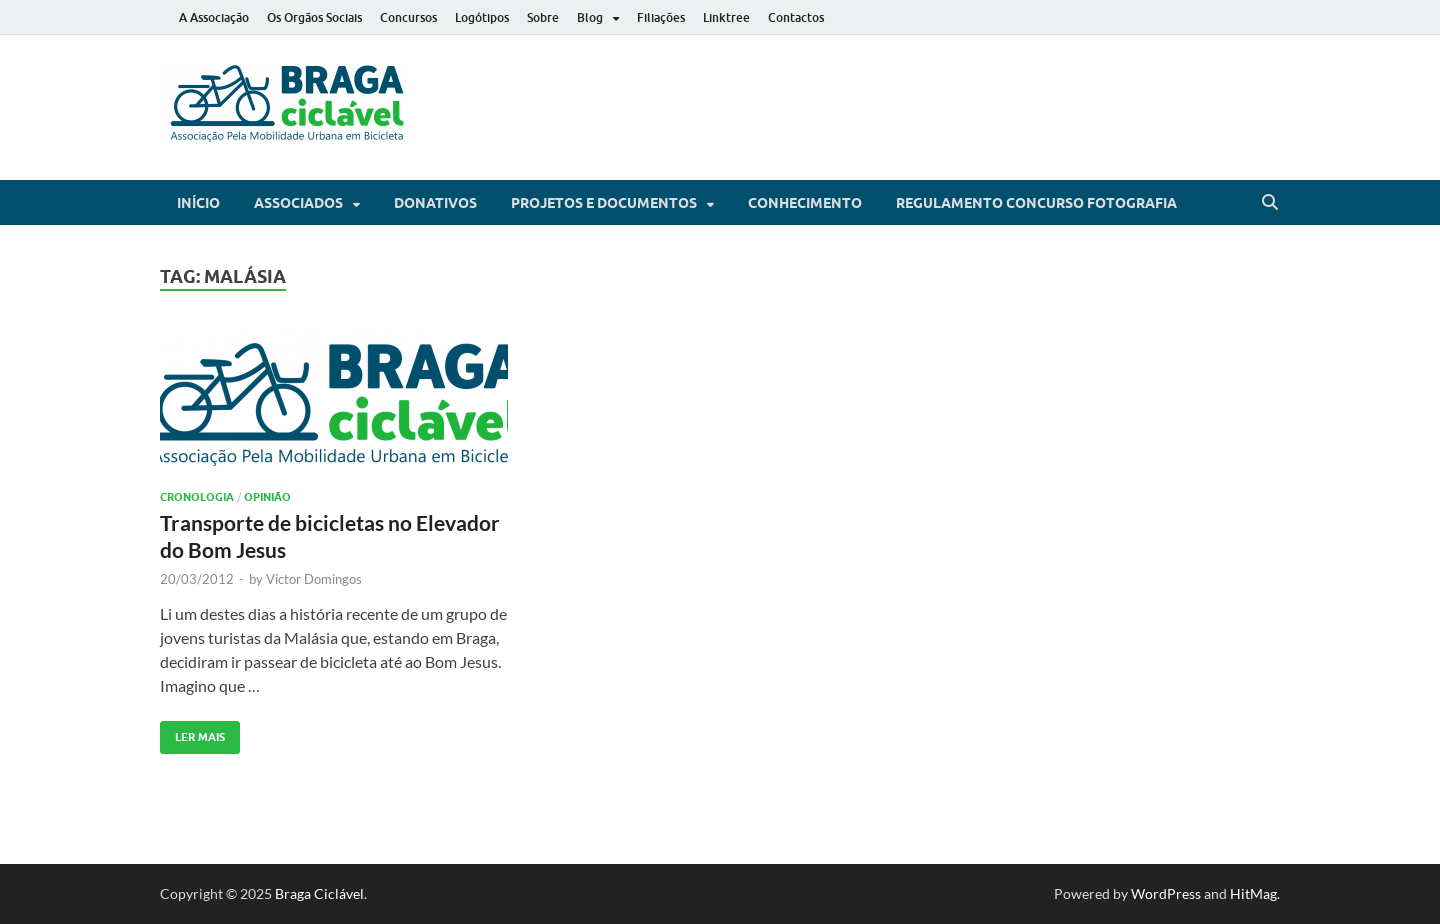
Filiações (661, 17)
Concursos (408, 17)
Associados (298, 203)
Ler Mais (192, 732)
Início (198, 203)
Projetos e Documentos (604, 203)
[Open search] (1270, 203)
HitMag (1253, 893)
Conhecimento (805, 203)
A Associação (214, 17)
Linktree (726, 17)
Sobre (543, 17)
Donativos (435, 203)
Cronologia (197, 497)
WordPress (1166, 893)
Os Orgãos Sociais (314, 17)
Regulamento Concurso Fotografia (1036, 203)
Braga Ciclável (319, 893)
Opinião (267, 497)
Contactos (796, 17)
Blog (590, 17)
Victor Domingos (314, 579)
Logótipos (482, 17)
